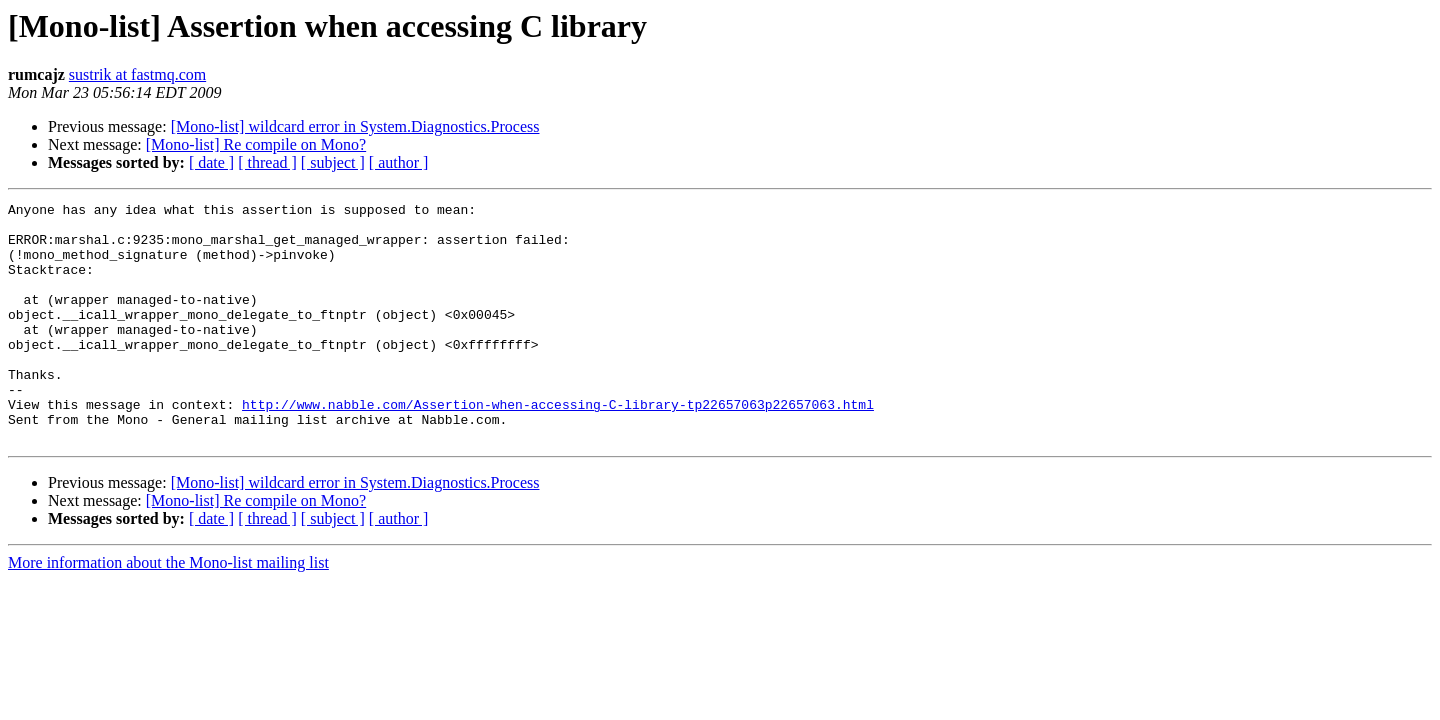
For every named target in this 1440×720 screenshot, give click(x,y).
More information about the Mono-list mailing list (168, 610)
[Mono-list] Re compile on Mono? (256, 144)
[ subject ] (333, 162)
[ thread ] (267, 162)
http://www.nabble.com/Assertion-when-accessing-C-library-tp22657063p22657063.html (558, 446)
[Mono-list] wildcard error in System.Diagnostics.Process (355, 126)
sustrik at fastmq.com (137, 74)
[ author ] (399, 162)
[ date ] (211, 162)
